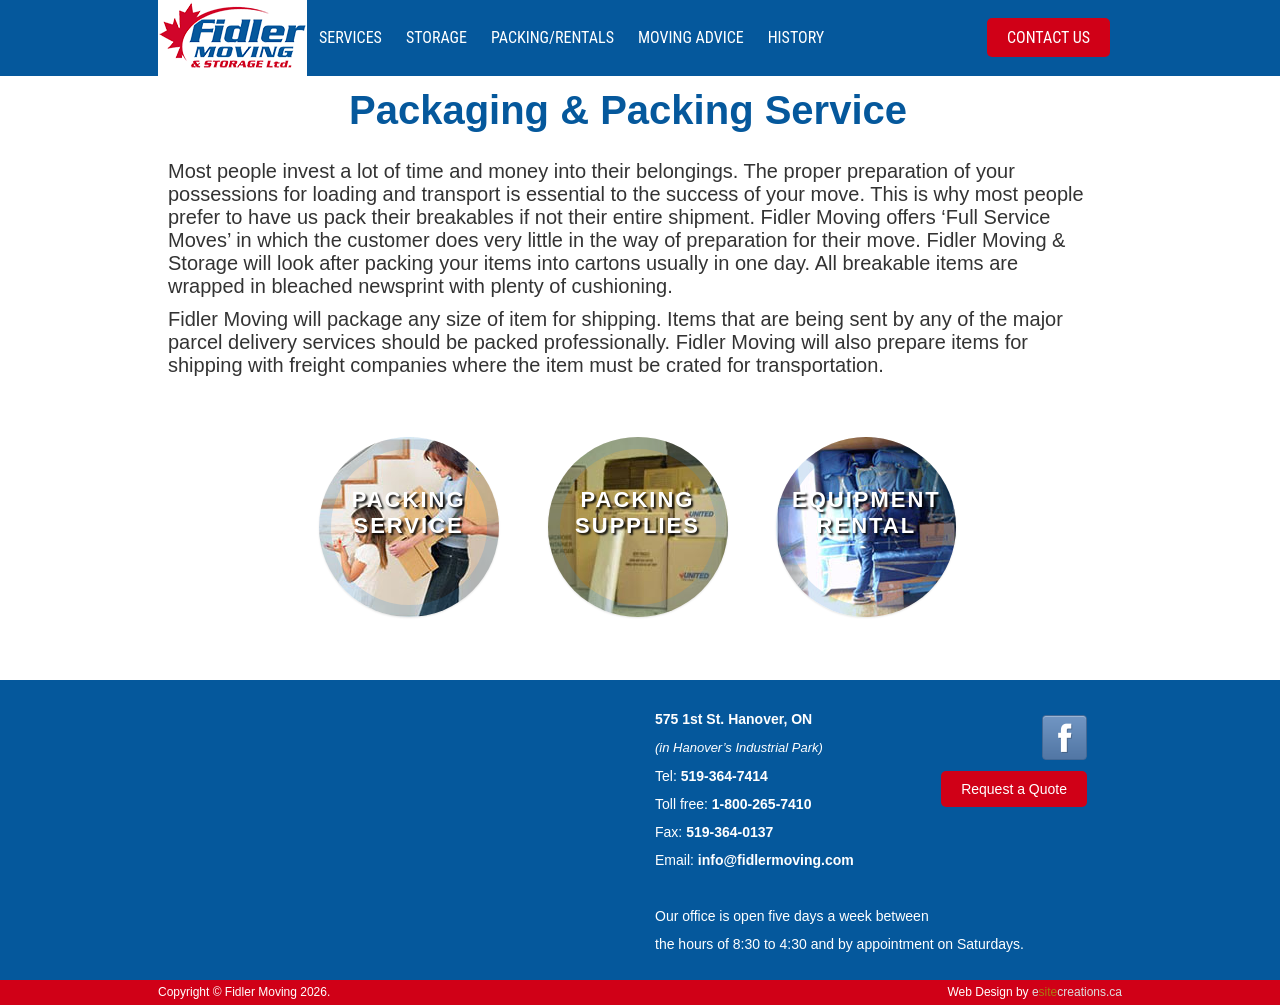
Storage (436, 37)
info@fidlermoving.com (776, 860)
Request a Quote (1014, 789)
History (796, 37)
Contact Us (1048, 37)
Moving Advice (691, 37)
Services (350, 37)
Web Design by (1034, 992)
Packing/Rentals (552, 37)
